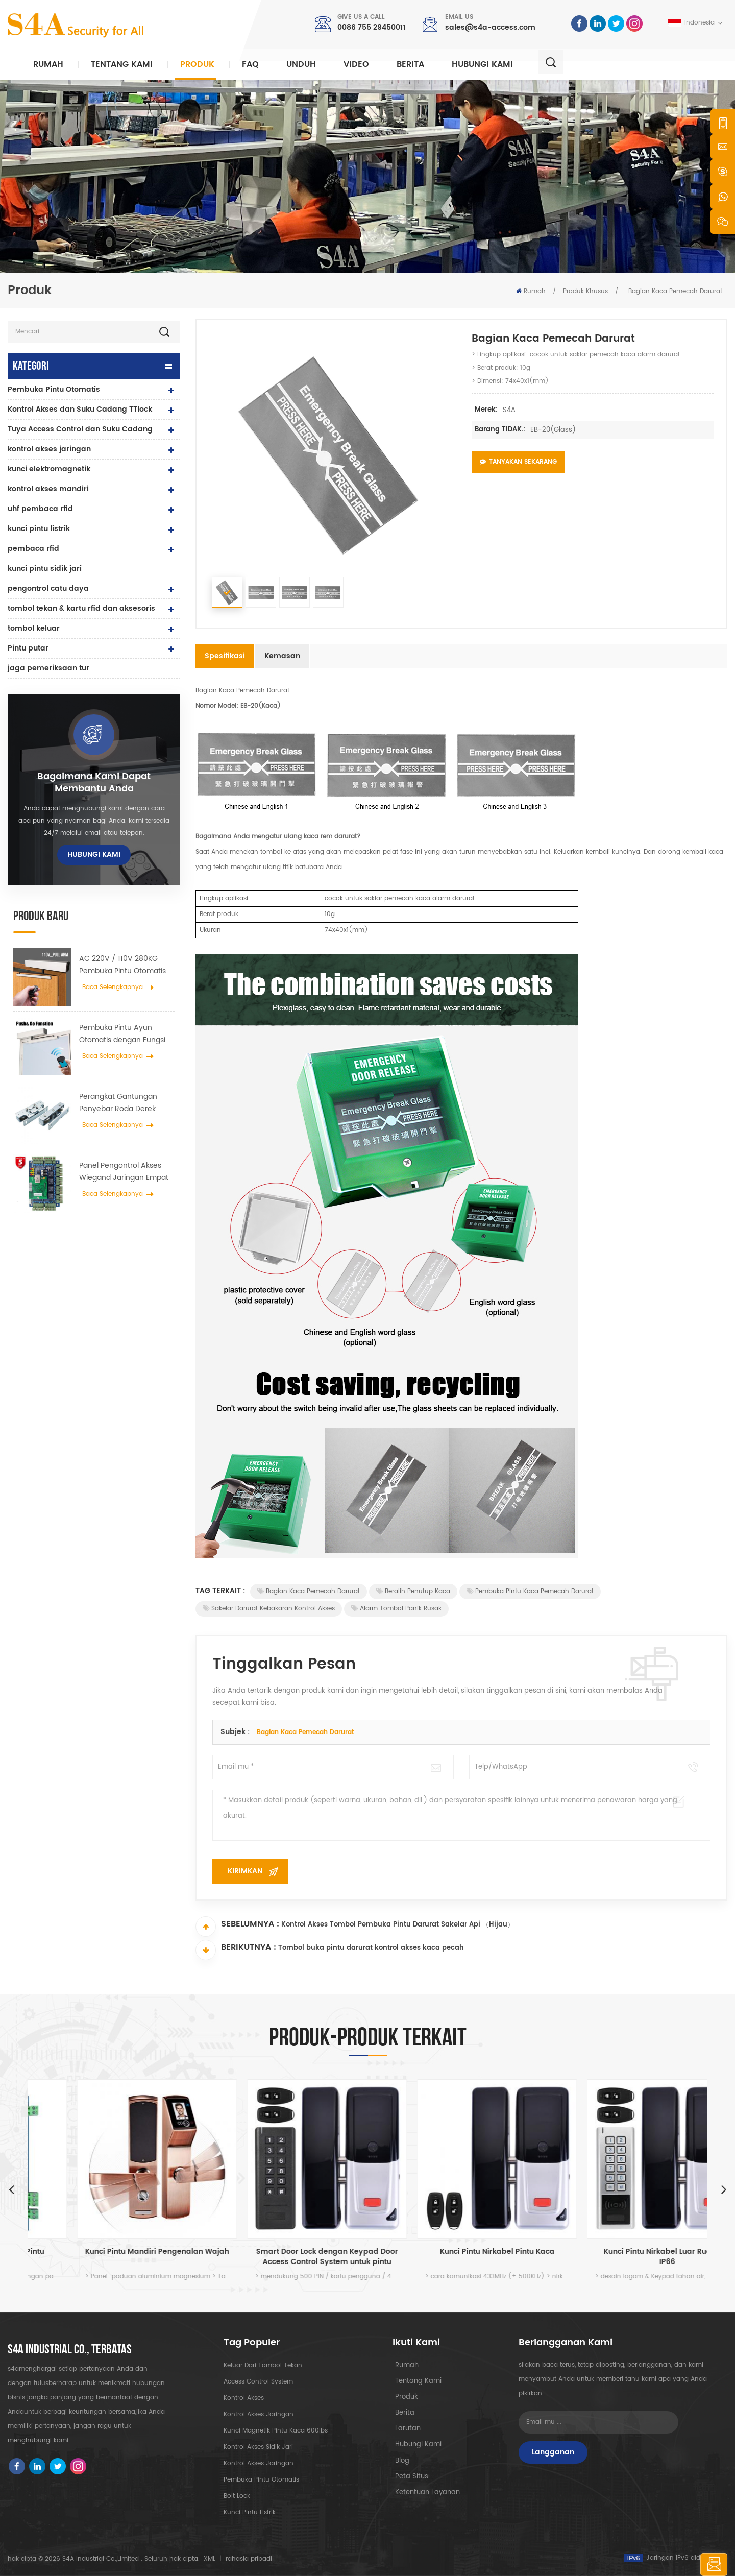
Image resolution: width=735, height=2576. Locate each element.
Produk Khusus (585, 291)
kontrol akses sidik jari (258, 2447)
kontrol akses (244, 2398)
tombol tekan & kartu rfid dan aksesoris (81, 608)
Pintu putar (28, 648)
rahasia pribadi (249, 2559)
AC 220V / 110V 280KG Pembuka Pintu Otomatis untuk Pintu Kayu (122, 965)
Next (723, 2189)
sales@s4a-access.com (490, 27)
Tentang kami (122, 64)
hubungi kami (482, 64)
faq (250, 64)
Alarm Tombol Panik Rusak (396, 1609)
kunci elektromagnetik (49, 469)
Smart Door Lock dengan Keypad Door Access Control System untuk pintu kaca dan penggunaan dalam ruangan (453, 2257)
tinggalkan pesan (675, 2565)
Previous (11, 2189)
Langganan (553, 2452)
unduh (301, 64)
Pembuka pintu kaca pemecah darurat (530, 1591)
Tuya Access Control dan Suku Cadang (80, 429)
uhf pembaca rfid (40, 509)
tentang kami (414, 2382)
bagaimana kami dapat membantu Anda (94, 783)
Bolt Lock (237, 2496)
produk (403, 2398)
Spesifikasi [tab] (225, 656)
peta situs (407, 2480)
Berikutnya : (235, 1950)
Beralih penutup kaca (413, 1591)
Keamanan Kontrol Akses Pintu (113, 2252)
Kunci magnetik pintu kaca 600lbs (276, 2431)
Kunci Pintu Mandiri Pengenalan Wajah (283, 2252)
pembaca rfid (33, 549)
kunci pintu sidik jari (45, 568)
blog (399, 2463)
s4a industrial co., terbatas (70, 2350)
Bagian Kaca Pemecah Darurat (308, 1591)
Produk (197, 64)
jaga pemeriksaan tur (48, 668)
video (356, 64)
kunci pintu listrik (39, 529)
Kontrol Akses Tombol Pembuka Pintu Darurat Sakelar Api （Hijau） (397, 1927)
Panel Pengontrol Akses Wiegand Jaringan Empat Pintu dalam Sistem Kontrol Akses (126, 1172)
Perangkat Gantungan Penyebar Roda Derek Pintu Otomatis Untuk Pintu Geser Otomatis (125, 1103)
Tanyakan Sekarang (518, 462)
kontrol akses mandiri (48, 489)
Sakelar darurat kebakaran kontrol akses (269, 1609)
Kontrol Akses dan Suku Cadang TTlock (80, 409)
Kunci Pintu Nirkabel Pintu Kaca (623, 2252)
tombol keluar (34, 628)
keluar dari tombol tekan (263, 2365)
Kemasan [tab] (282, 656)
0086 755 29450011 (371, 27)
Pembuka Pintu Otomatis (54, 389)
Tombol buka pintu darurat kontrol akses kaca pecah (371, 1950)
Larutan (404, 2431)
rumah (403, 2365)
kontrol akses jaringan (49, 449)
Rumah (48, 64)
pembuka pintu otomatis (261, 2480)
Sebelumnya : (237, 1926)
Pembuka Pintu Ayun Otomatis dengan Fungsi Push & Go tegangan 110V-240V (126, 1034)
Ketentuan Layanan (422, 2496)
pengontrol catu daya (48, 588)
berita (410, 64)
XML (209, 2559)
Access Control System (258, 2382)
